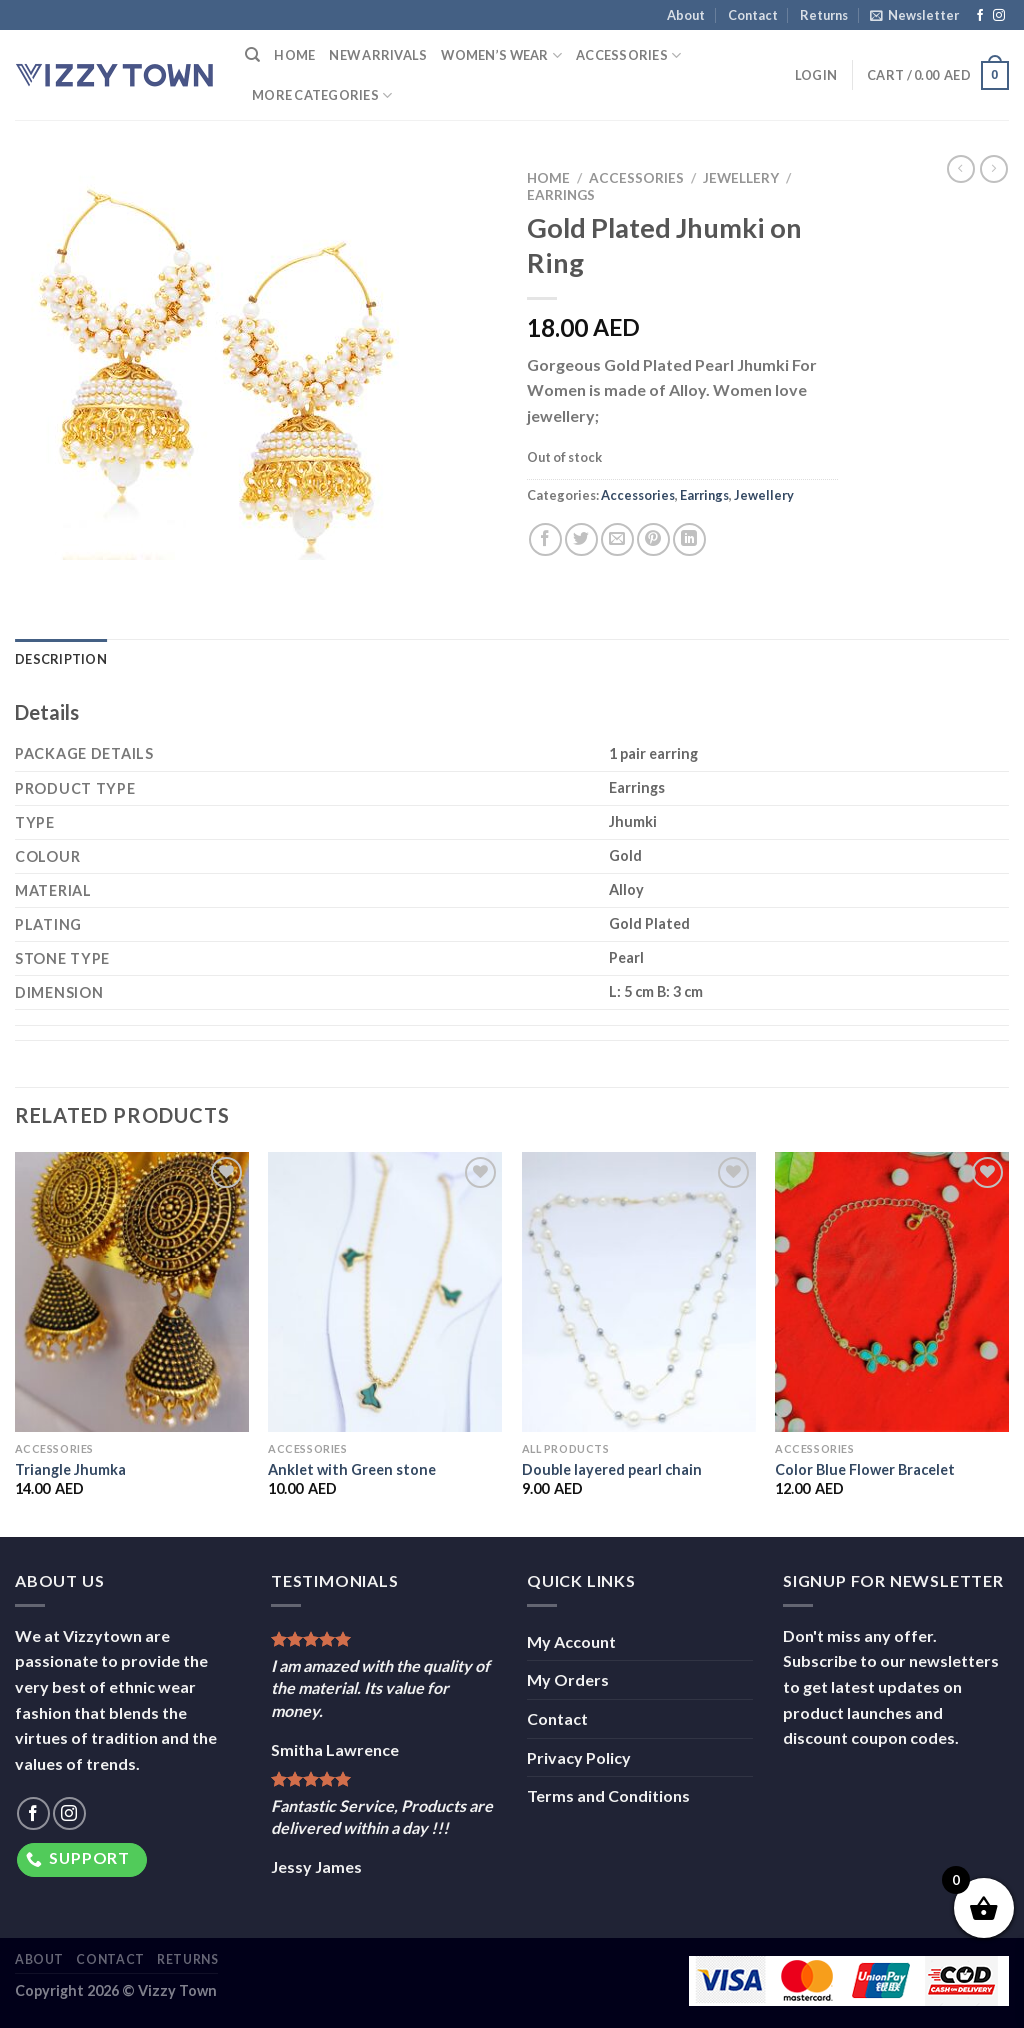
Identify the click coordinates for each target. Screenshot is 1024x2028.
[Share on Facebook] (545, 539)
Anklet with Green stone (352, 1469)
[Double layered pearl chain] (639, 1292)
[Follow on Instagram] (999, 16)
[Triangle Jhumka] (132, 1292)
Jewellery (741, 178)
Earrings (561, 195)
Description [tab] (61, 659)
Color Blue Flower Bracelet (865, 1469)
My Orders (568, 1679)
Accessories (628, 55)
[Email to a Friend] (617, 539)
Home (294, 55)
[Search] (252, 55)
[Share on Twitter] (581, 539)
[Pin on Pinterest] (653, 539)
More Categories (322, 95)
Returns (824, 15)
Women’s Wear (501, 55)
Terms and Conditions (608, 1795)
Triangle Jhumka (70, 1469)
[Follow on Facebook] (980, 16)
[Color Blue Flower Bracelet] (892, 1292)
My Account (571, 1641)
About (686, 15)
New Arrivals (378, 55)
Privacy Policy (579, 1757)
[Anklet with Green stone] (385, 1292)
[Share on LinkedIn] (689, 539)
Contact (753, 15)
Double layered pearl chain (612, 1469)
